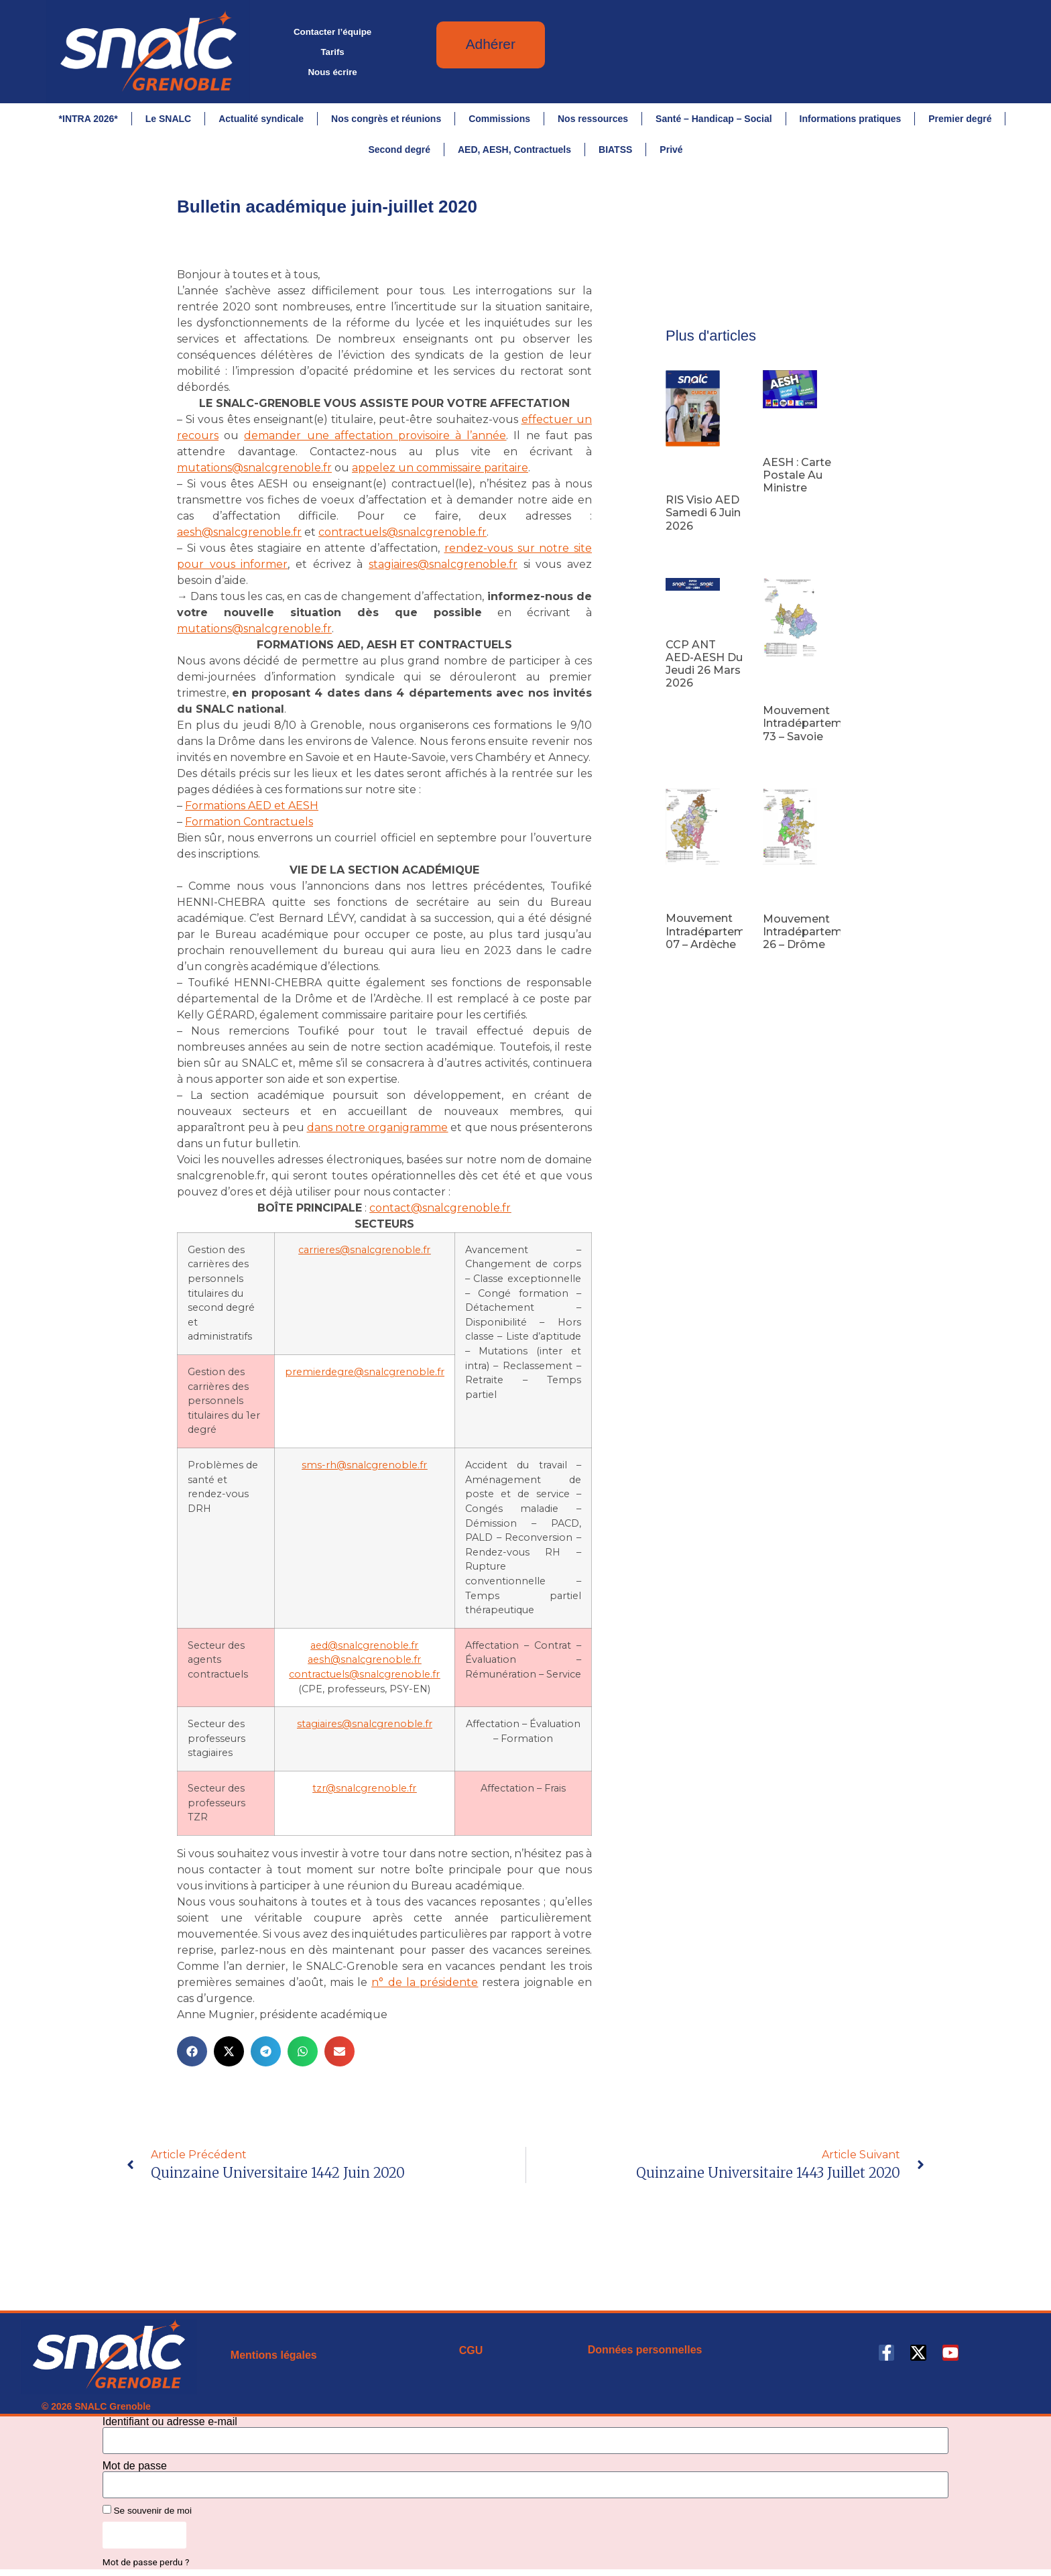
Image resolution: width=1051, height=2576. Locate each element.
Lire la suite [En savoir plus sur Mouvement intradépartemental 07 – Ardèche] (688, 965)
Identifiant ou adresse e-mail (170, 2421)
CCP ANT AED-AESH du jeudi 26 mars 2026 (704, 664)
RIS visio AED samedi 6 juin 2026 (703, 512)
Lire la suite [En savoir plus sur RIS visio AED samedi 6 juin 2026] (688, 547)
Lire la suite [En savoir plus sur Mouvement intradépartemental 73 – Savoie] (785, 757)
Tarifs (332, 52)
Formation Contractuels (249, 821)
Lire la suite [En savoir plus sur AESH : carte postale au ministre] (785, 509)
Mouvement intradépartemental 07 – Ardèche (719, 931)
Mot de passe (135, 2466)
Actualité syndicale (261, 118)
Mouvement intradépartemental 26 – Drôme (816, 932)
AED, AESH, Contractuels (514, 149)
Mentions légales (274, 2355)
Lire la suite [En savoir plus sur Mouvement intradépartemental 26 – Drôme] (785, 965)
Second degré (399, 149)
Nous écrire (332, 72)
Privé (671, 149)
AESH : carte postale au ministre (797, 475)
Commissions (499, 118)
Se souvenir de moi (147, 2510)
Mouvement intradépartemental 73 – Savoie (816, 723)
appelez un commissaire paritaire (440, 467)
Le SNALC (168, 118)
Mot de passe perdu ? (146, 2562)
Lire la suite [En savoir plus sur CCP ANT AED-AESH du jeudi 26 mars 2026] (688, 704)
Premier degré (959, 118)
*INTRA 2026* (88, 118)
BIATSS (615, 149)
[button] (192, 2051)
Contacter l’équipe (332, 32)
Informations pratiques (851, 118)
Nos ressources (593, 118)
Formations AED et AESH (251, 805)
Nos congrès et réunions (386, 118)
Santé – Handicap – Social (714, 118)
